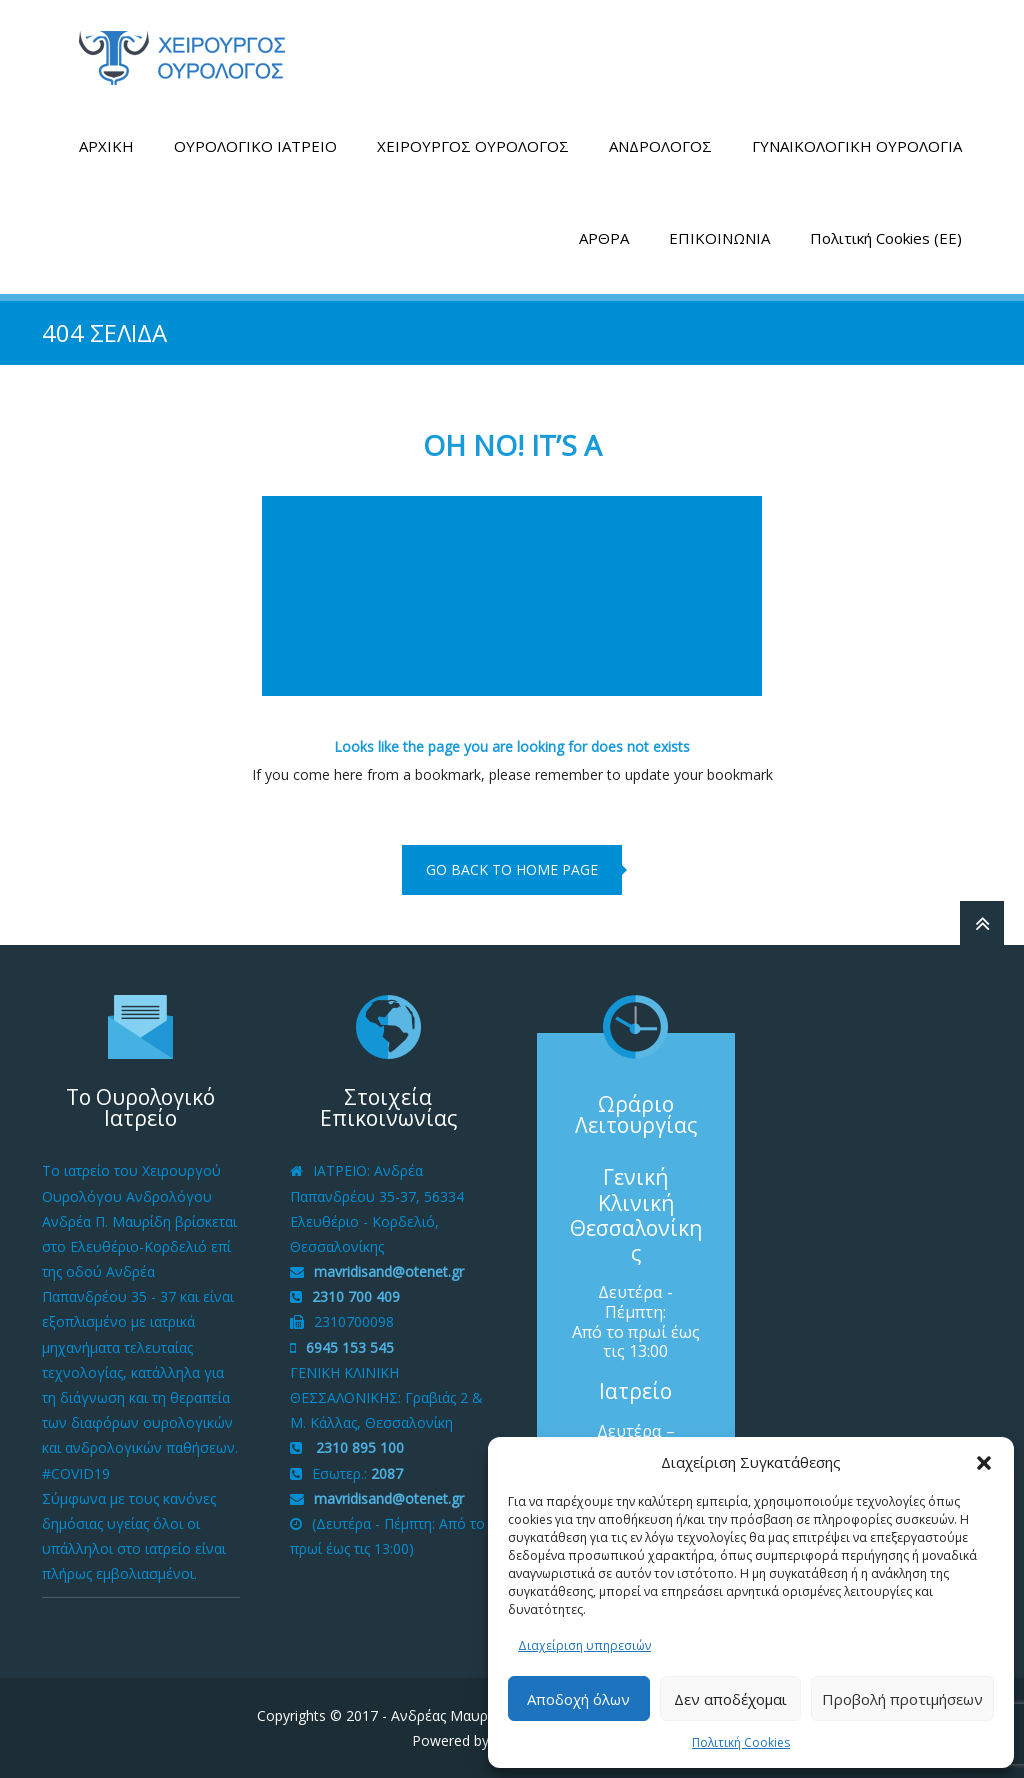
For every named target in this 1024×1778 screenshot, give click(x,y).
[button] (984, 1463)
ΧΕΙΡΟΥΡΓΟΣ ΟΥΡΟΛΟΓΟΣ (473, 146)
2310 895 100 (358, 1447)
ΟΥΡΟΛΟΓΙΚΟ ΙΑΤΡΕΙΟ (255, 146)
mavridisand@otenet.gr (389, 1271)
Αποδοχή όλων (578, 1699)
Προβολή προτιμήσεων (902, 1699)
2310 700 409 (356, 1296)
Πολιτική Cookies (741, 1742)
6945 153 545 (350, 1347)
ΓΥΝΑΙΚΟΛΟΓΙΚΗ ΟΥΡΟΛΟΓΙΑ (857, 146)
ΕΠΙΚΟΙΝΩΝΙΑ (719, 238)
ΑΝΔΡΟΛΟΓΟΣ (660, 146)
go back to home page (512, 869)
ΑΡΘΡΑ (604, 238)
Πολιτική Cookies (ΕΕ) (886, 238)
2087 (387, 1473)
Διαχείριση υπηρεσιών (584, 1645)
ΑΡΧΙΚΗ (106, 146)
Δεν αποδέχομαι (730, 1699)
